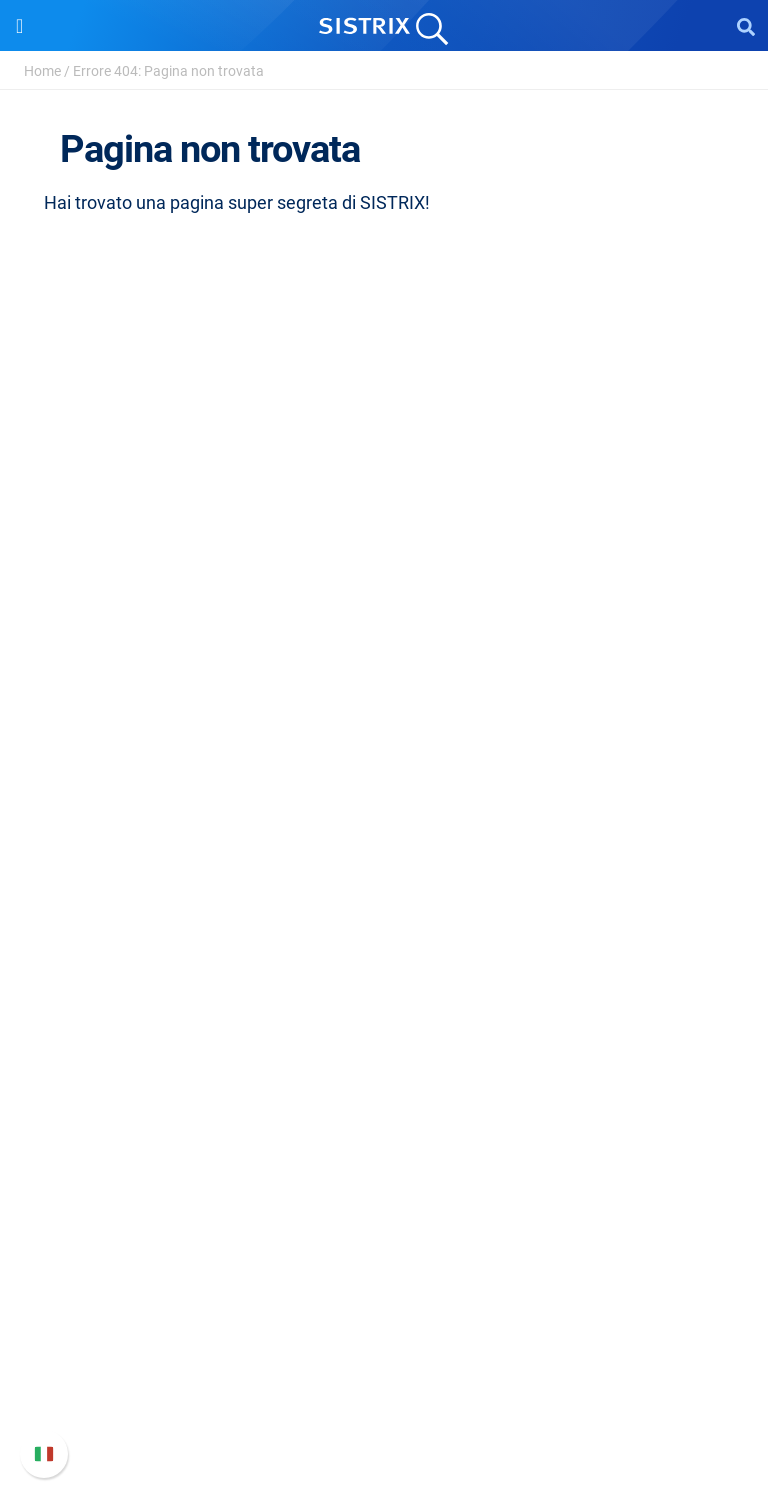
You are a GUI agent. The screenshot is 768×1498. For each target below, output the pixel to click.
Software (384, 785)
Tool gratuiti (384, 1148)
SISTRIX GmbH (384, 556)
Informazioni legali (384, 722)
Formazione (384, 658)
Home (42, 71)
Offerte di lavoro (384, 626)
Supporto (384, 1243)
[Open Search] (746, 26)
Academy (384, 1084)
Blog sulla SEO (384, 1116)
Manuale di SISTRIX (384, 1281)
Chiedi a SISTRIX (384, 1020)
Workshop (384, 1052)
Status (384, 1409)
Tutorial (384, 1180)
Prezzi (384, 823)
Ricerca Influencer (384, 919)
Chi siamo (384, 594)
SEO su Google (384, 855)
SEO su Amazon (384, 887)
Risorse (384, 982)
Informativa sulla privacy (384, 690)
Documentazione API (384, 1345)
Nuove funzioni (384, 1313)
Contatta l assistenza (384, 1377)
